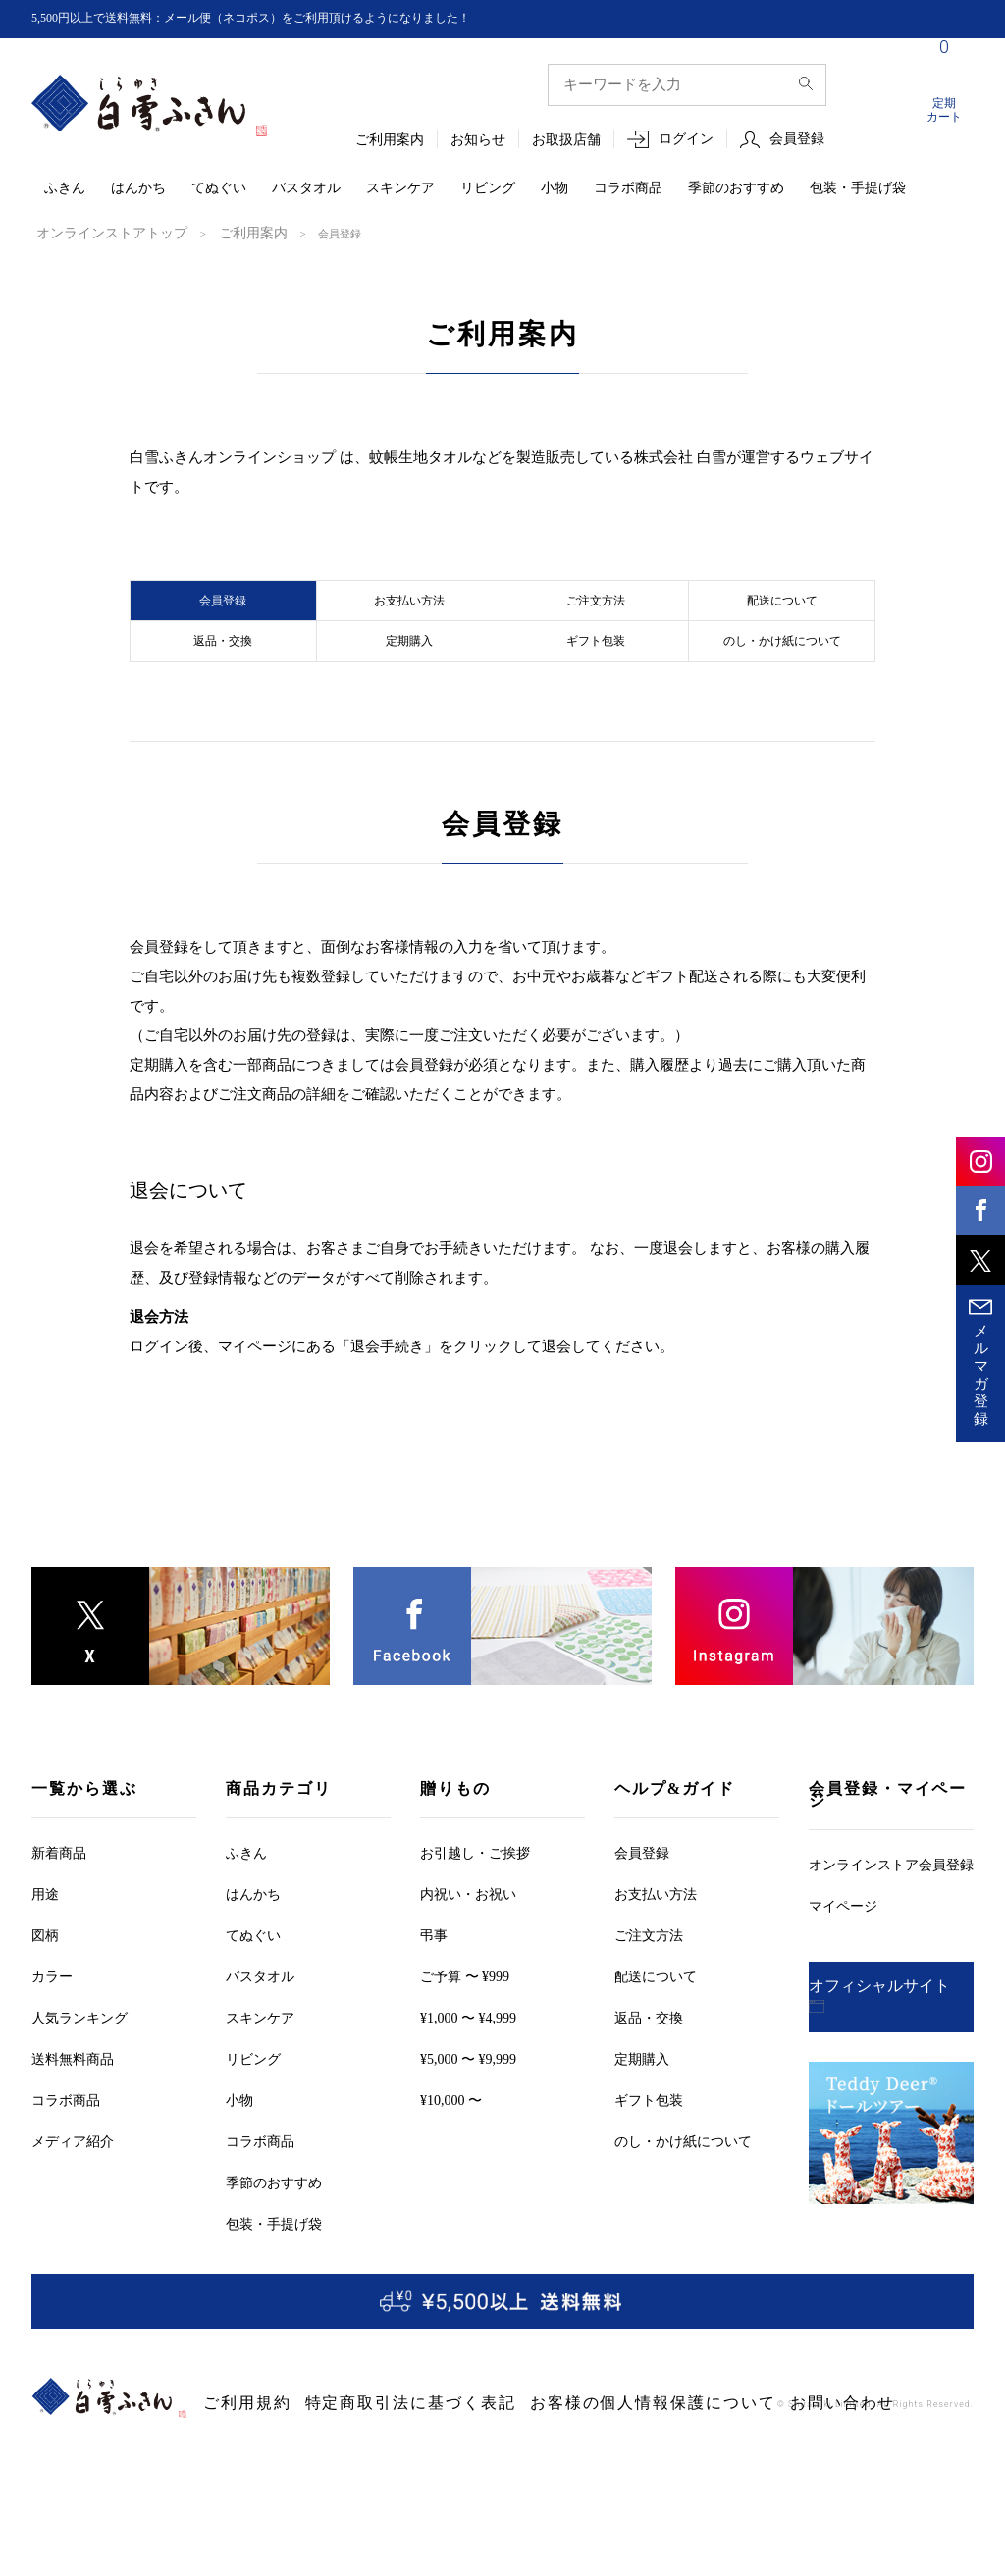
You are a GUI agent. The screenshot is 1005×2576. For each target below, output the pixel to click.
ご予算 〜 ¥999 (464, 2032)
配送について (782, 613)
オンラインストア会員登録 (891, 1921)
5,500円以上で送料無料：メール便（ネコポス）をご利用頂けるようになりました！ (287, 18)
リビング (487, 189)
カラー (52, 2032)
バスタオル (306, 189)
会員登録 (796, 139)
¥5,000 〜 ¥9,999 (468, 2115)
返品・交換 (223, 682)
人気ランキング (79, 2074)
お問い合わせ (665, 2460)
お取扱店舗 (566, 140)
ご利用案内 (389, 140)
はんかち (138, 189)
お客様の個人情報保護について (528, 2460)
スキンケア (400, 189)
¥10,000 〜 (451, 2156)
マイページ (843, 1962)
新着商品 (58, 1909)
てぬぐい (218, 189)
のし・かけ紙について (782, 682)
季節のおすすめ (736, 189)
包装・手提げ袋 (858, 189)
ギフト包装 (595, 682)
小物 (554, 189)
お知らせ (477, 140)
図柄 (45, 1991)
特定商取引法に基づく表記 (353, 2460)
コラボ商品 (628, 189)
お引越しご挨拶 (475, 1909)
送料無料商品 (72, 2115)
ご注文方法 (595, 613)
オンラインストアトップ (95, 232)
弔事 (434, 1991)
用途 (45, 1950)
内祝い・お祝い (468, 1950)
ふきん (64, 189)
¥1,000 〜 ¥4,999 (468, 2074)
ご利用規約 (234, 2460)
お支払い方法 (409, 613)
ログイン (686, 139)
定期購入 (409, 682)
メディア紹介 (72, 2197)
